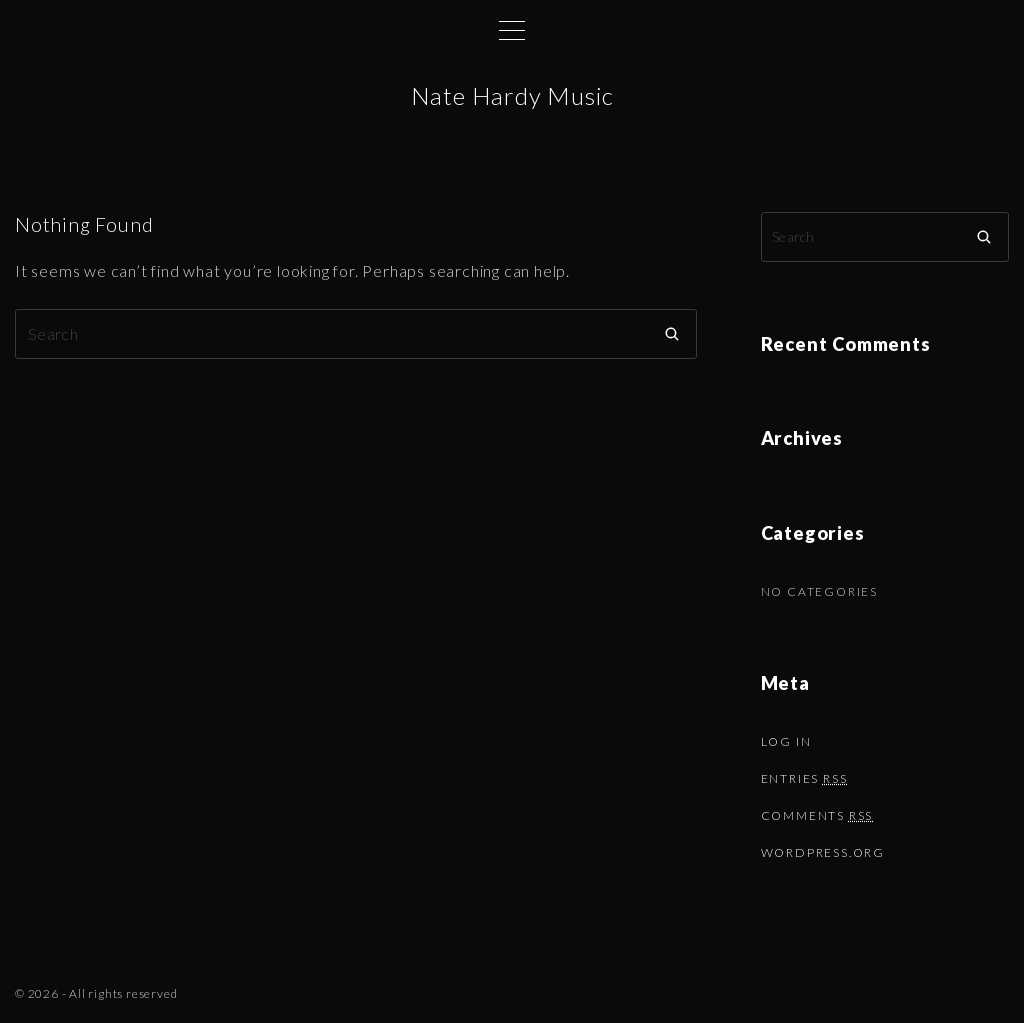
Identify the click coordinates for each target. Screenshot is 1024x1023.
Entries (804, 778)
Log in (786, 741)
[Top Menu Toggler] (512, 30)
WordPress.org (823, 852)
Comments (817, 815)
